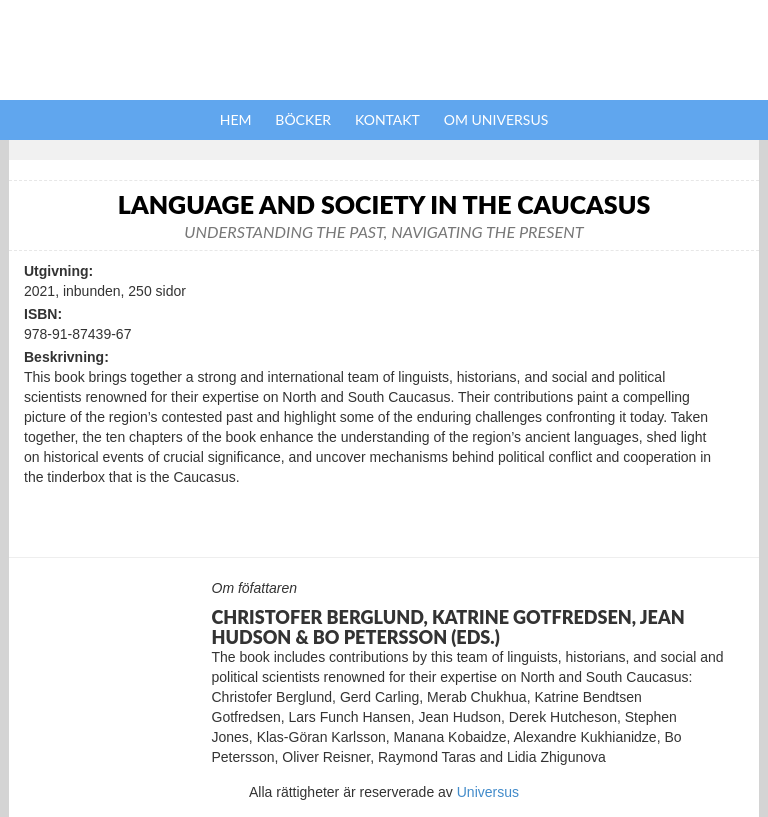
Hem (236, 119)
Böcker (303, 119)
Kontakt (387, 119)
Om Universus (496, 119)
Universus (488, 792)
